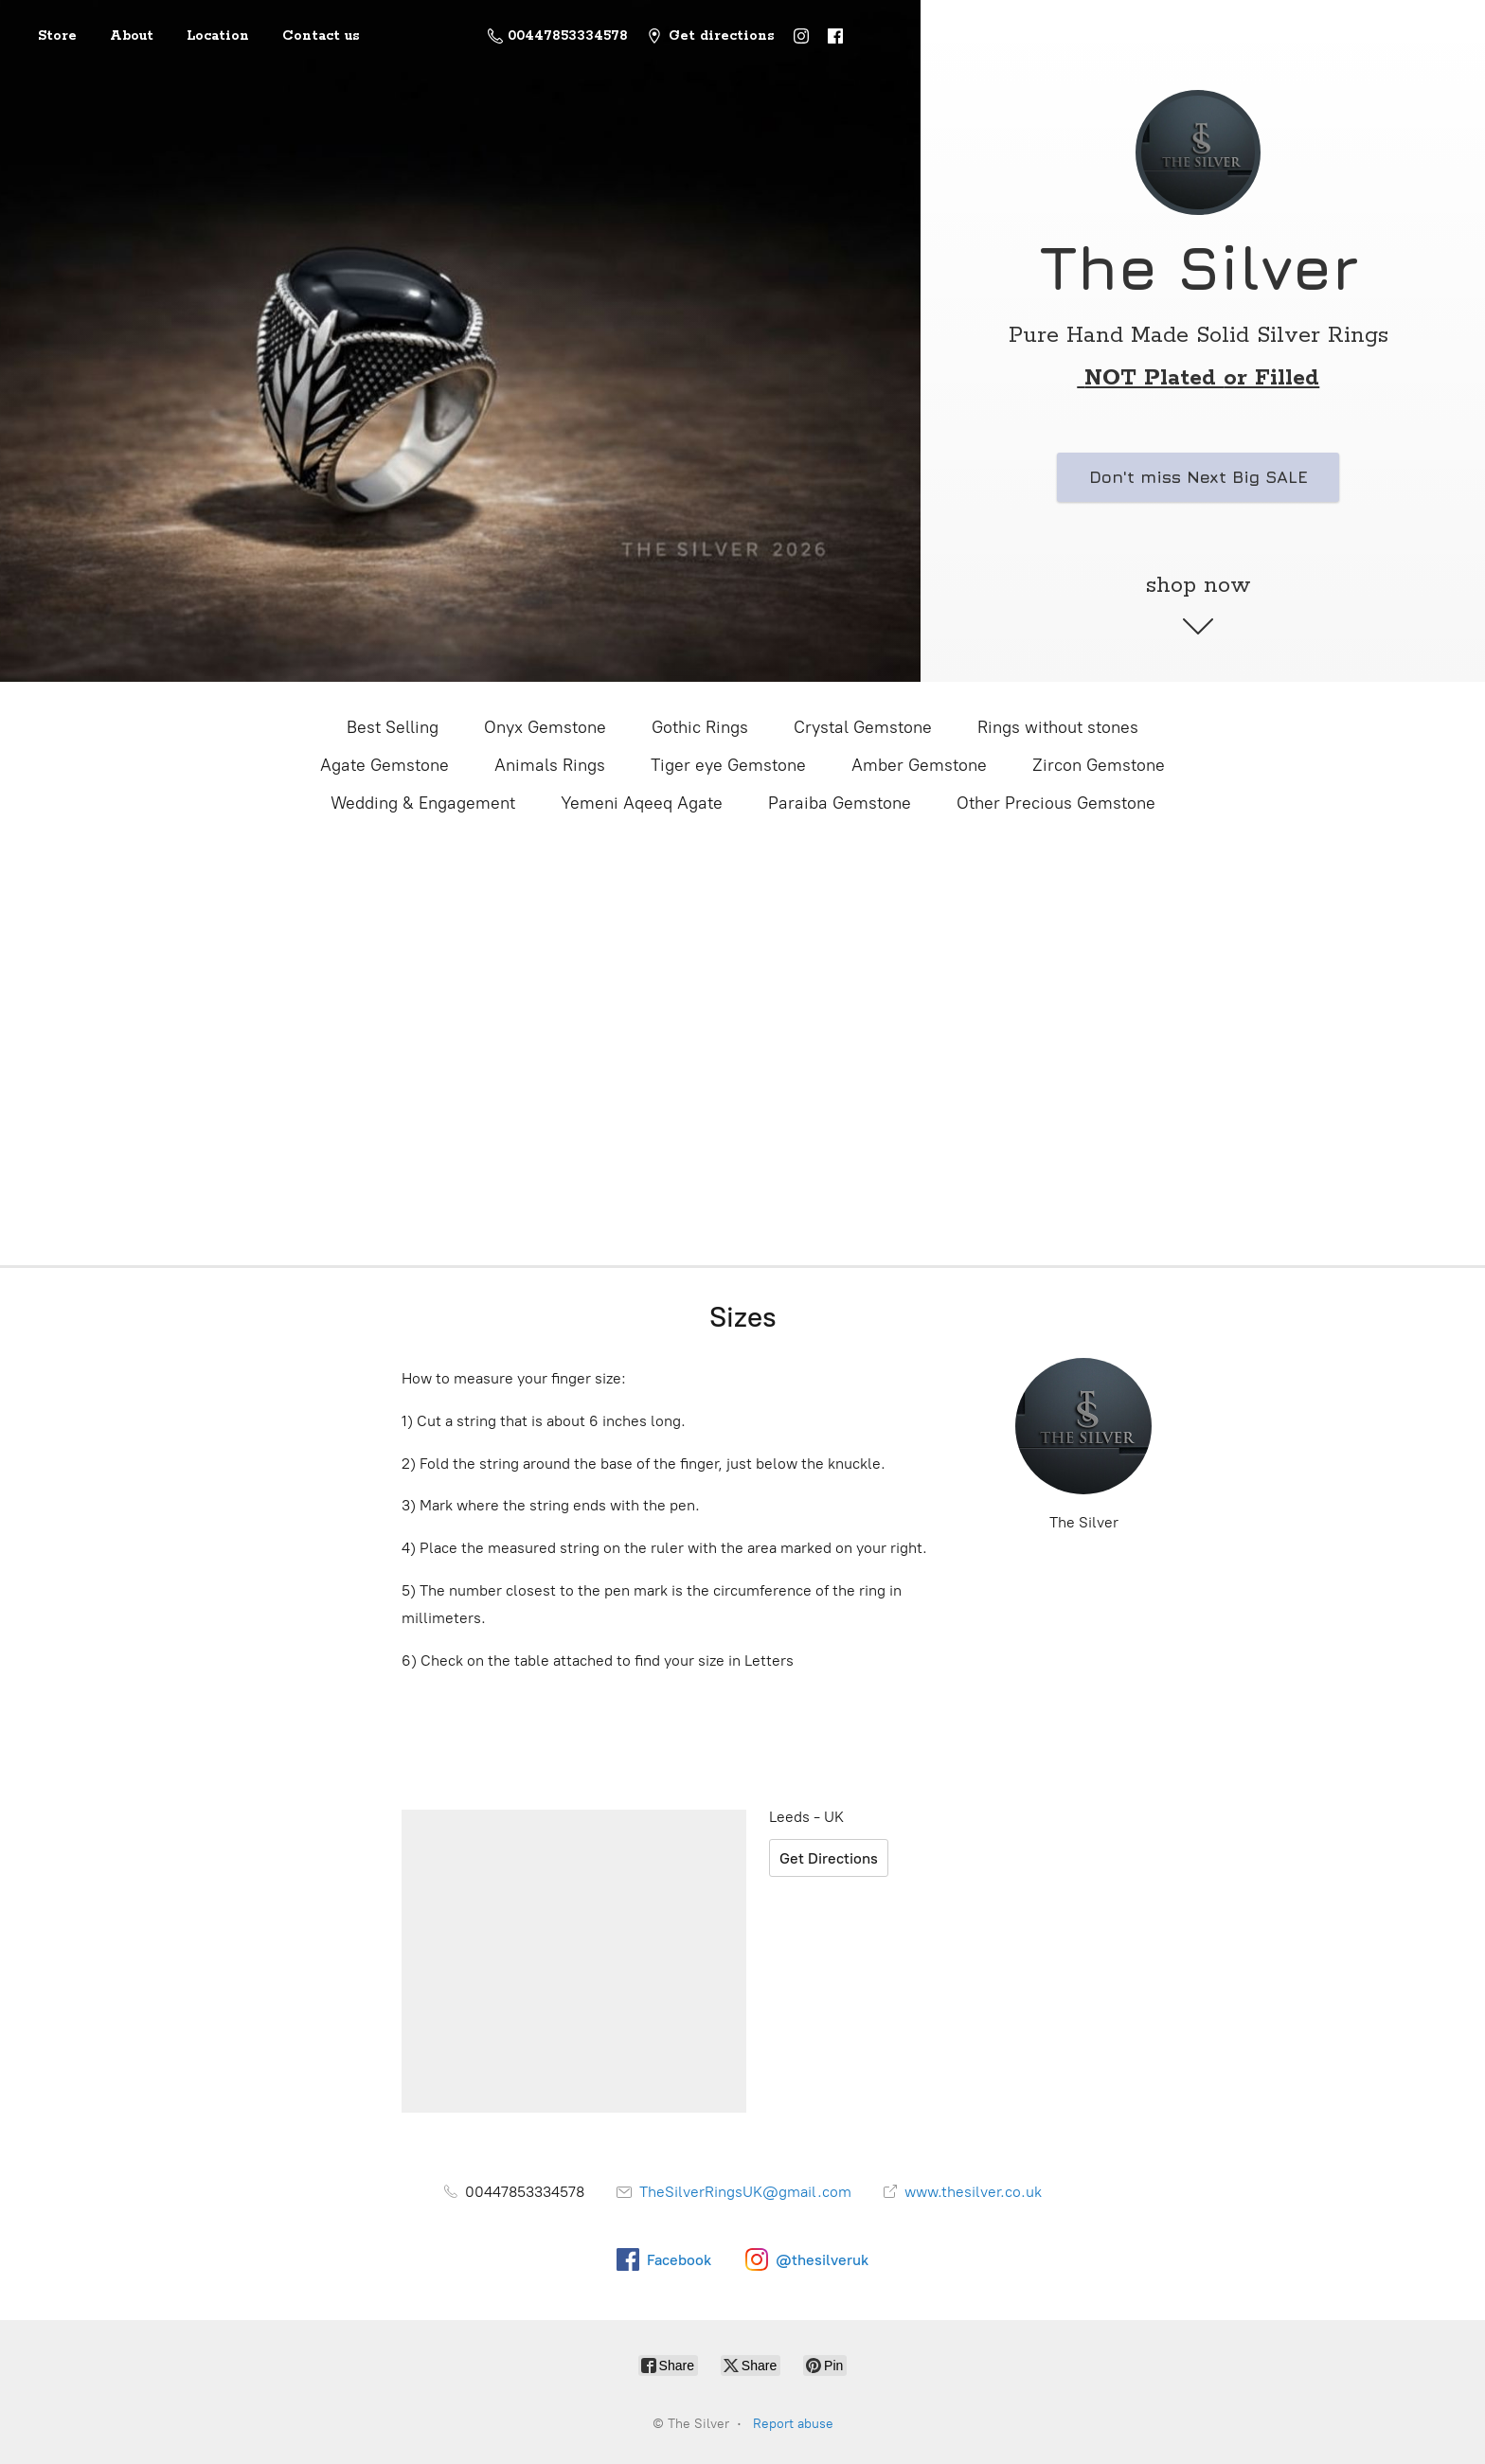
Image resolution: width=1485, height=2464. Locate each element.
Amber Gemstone (919, 765)
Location (218, 36)
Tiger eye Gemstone (728, 765)
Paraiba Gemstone (839, 803)
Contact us (321, 36)
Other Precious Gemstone (1056, 803)
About (131, 36)
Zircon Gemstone (1098, 765)
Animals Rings (549, 765)
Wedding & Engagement (423, 803)
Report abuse (793, 2424)
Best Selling (392, 727)
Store (57, 36)
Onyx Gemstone (545, 727)
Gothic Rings (700, 727)
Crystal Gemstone (863, 727)
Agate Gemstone (384, 765)
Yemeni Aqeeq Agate (642, 803)
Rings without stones (1057, 727)
